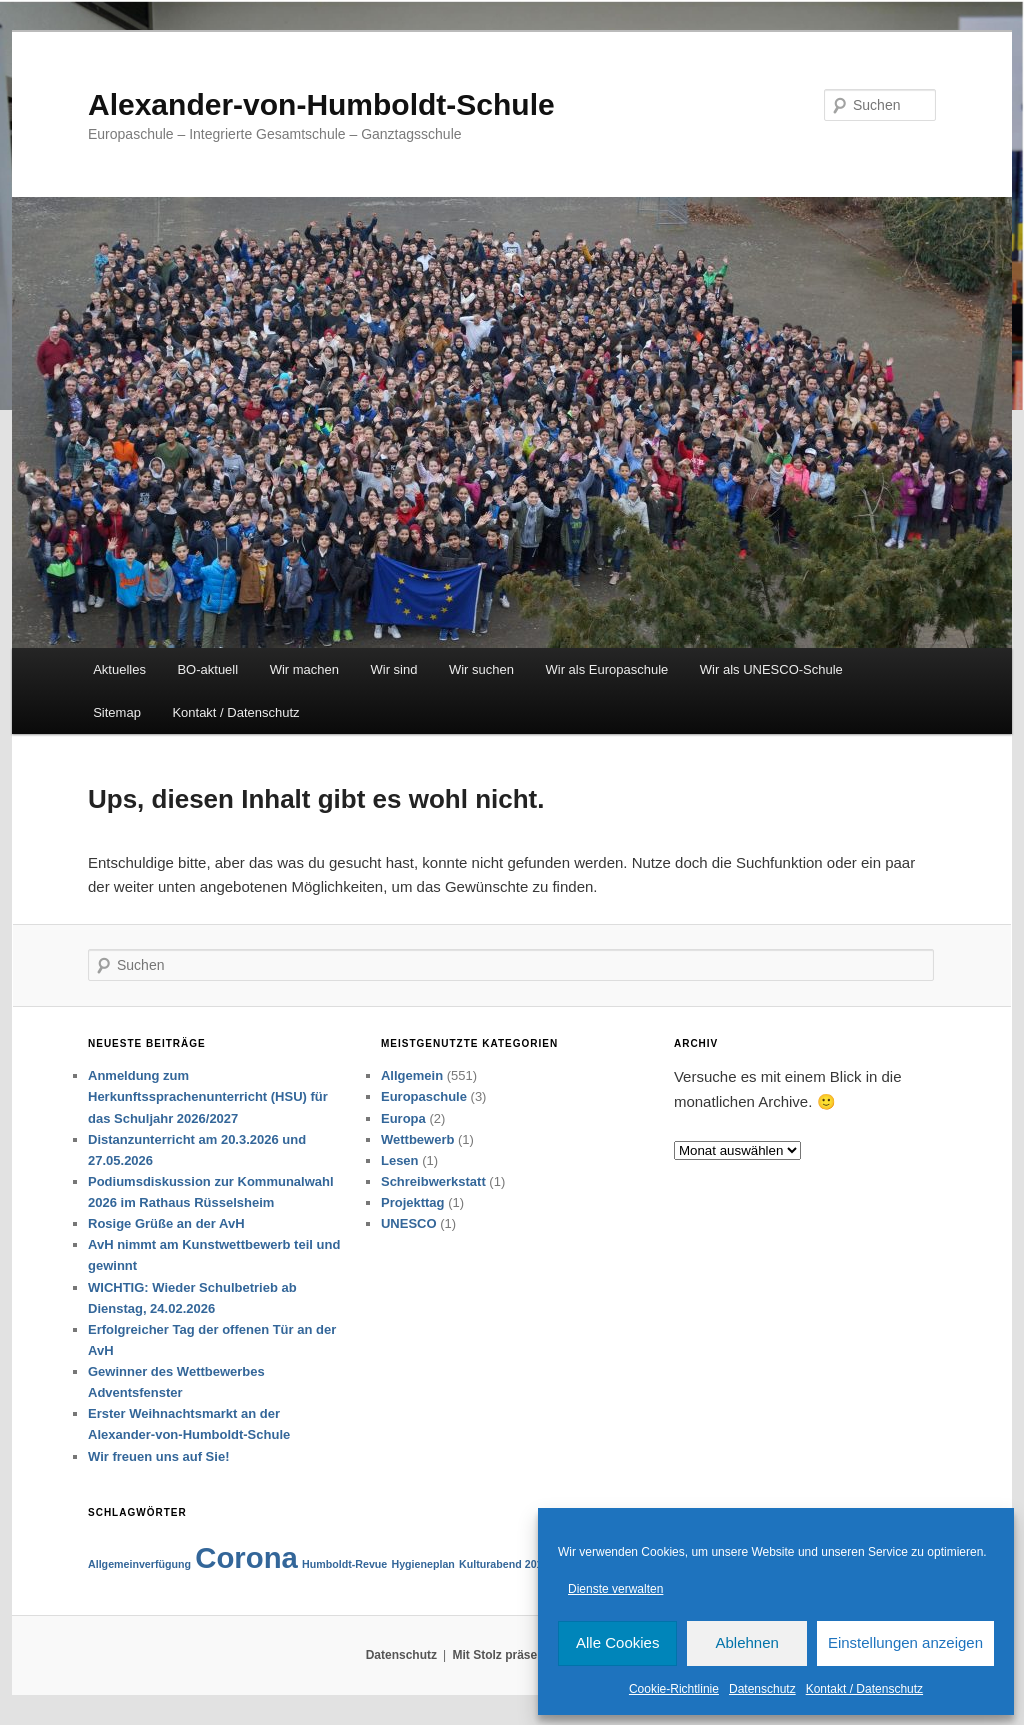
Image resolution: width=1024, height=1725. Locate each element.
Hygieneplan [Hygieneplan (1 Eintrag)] (422, 1564)
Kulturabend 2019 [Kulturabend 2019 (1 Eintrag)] (503, 1564)
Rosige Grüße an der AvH (166, 1223)
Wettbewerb (417, 1139)
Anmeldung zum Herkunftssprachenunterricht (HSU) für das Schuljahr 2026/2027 (208, 1096)
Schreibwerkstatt (433, 1181)
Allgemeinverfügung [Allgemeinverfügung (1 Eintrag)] (139, 1564)
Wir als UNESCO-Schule (771, 669)
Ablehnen (746, 1642)
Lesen (400, 1160)
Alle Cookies (617, 1642)
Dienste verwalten (615, 1589)
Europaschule (424, 1096)
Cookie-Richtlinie (674, 1689)
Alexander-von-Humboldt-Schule (321, 104)
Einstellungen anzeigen (905, 1642)
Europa (403, 1118)
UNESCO (409, 1223)
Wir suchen (481, 669)
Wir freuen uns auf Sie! (158, 1456)
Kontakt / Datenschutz (864, 1689)
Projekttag (413, 1202)
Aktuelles (119, 669)
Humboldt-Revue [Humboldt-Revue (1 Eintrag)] (344, 1564)
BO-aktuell (207, 669)
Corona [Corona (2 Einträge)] (246, 1557)
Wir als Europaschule (606, 669)
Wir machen (304, 669)
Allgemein (412, 1075)
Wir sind (394, 669)
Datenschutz (762, 1689)
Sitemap (117, 712)
